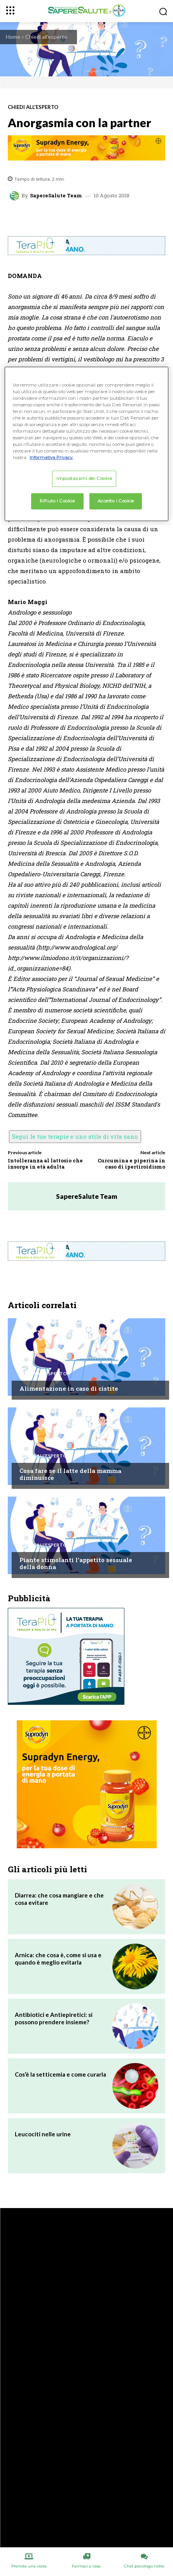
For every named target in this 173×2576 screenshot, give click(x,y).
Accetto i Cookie (116, 501)
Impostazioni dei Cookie (84, 478)
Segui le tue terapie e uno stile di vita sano (75, 1136)
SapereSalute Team (56, 195)
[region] (86, 444)
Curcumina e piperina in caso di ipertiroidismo (131, 1163)
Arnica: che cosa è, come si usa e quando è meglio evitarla (58, 1958)
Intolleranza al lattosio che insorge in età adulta (45, 1163)
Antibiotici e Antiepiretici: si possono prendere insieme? (54, 2018)
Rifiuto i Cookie (57, 501)
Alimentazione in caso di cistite (68, 1388)
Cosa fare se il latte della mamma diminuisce (70, 1474)
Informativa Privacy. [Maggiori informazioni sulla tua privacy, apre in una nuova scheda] (51, 457)
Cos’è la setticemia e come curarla (60, 2074)
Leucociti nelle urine (43, 2134)
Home (13, 36)
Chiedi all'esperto (46, 36)
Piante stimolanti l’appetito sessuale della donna (75, 1563)
